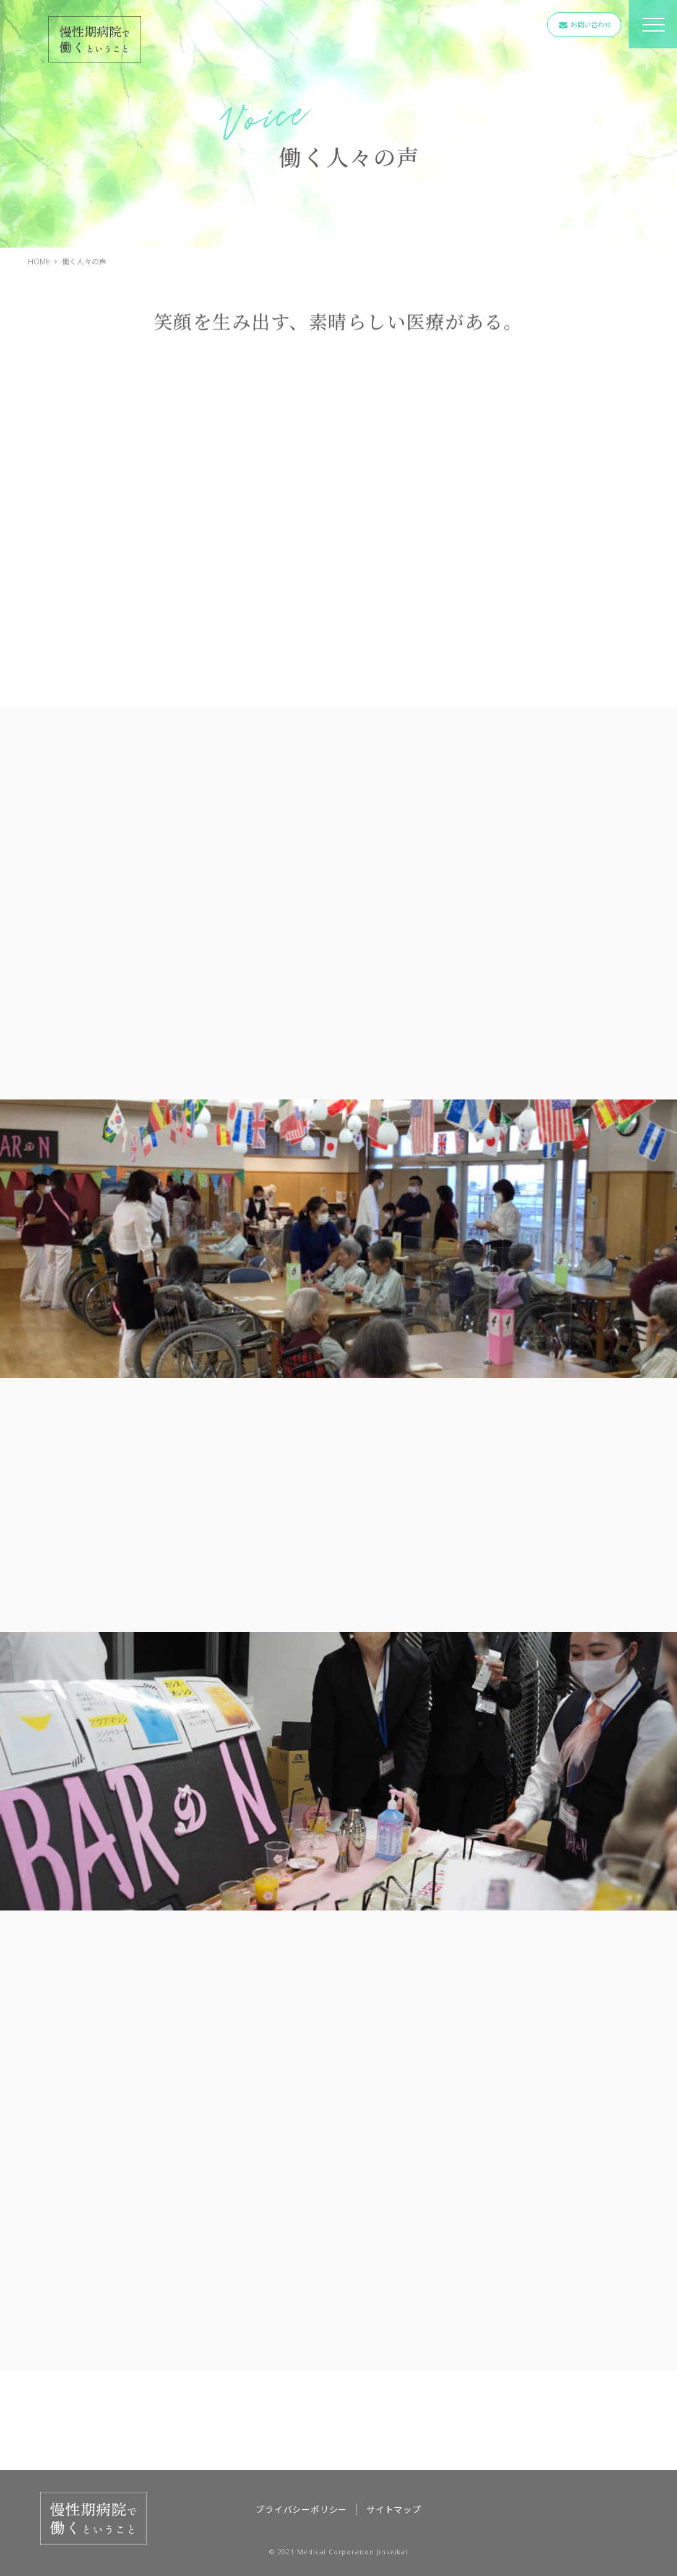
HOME (39, 261)
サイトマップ (393, 2509)
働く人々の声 (84, 261)
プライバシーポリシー (301, 2509)
